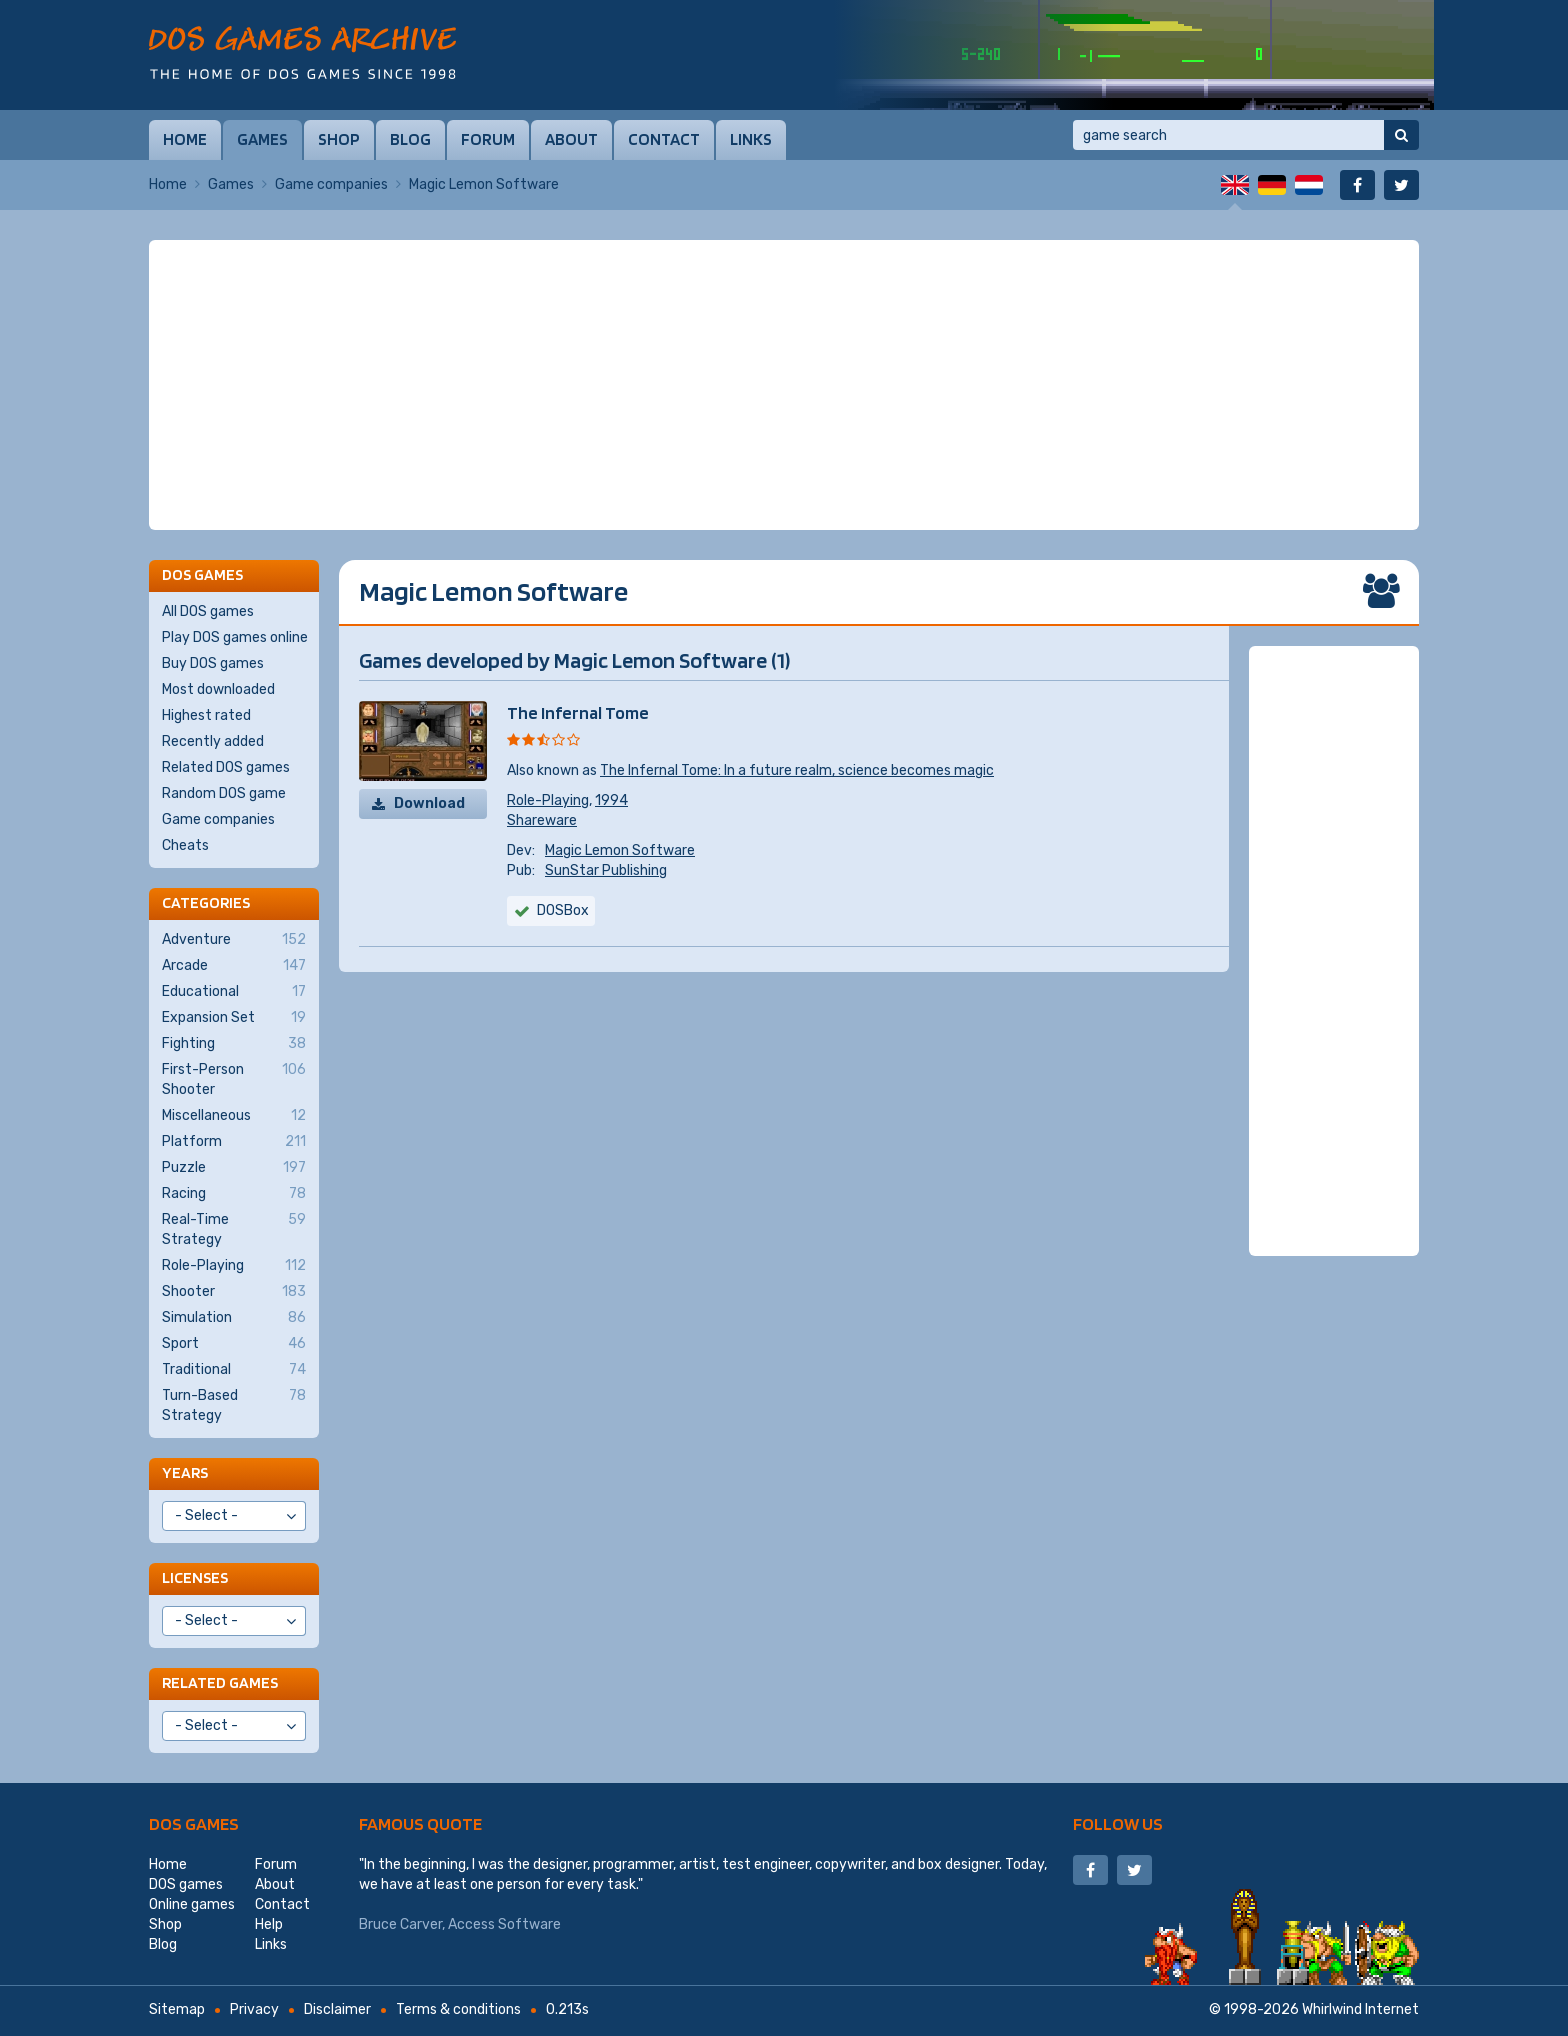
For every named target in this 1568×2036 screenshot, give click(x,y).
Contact (664, 139)
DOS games (194, 1823)
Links (751, 139)
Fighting (234, 1044)
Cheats (185, 845)
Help (269, 1924)
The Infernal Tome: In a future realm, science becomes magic (797, 770)
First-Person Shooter (234, 1079)
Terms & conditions (458, 2009)
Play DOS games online (235, 637)
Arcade (234, 966)
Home (185, 139)
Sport (234, 1344)
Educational (234, 992)
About (571, 139)
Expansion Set (234, 1018)
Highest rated (206, 715)
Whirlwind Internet (1360, 2009)
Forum (488, 139)
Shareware (542, 820)
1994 (611, 800)
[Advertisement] (784, 385)
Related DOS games (226, 767)
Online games (192, 1904)
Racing (234, 1194)
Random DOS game (224, 793)
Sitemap (177, 2009)
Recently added (213, 741)
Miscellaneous (234, 1116)
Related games (220, 1682)
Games (262, 139)
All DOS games (208, 611)
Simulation (234, 1318)
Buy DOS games (213, 663)
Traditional (234, 1370)
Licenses (195, 1577)
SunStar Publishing (606, 870)
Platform (234, 1142)
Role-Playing (548, 800)
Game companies (331, 184)
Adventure (234, 940)
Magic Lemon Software (620, 850)
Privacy (254, 2009)
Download (429, 803)
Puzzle (234, 1168)
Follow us (1118, 1823)
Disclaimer (337, 2009)
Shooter (234, 1292)
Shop (339, 139)
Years (185, 1472)
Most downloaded (218, 689)
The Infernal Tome (578, 712)
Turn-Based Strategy (234, 1405)
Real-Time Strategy (234, 1229)
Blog (410, 139)
